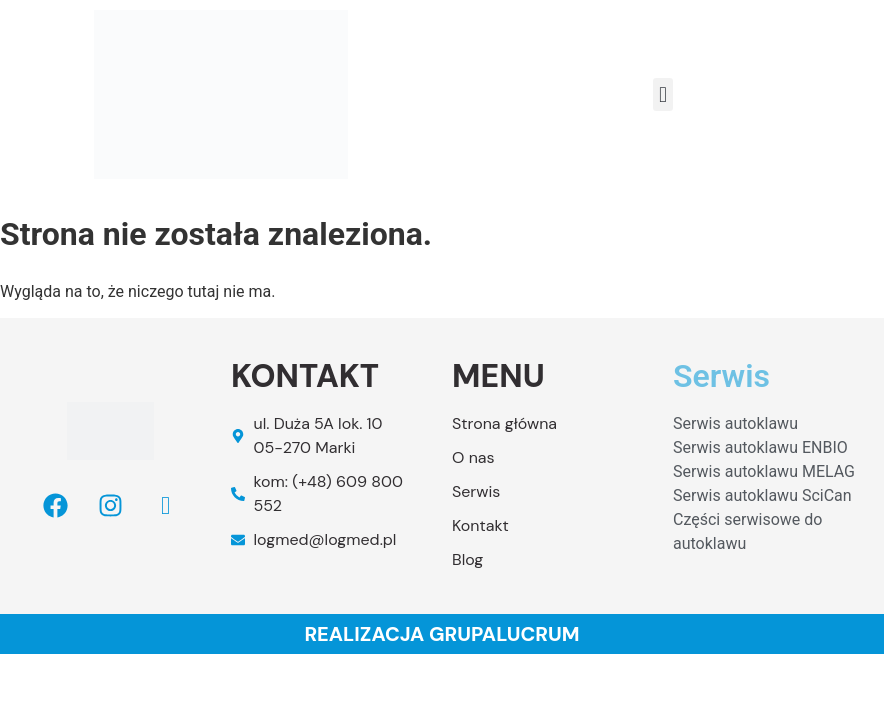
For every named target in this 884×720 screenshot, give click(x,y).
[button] (662, 94)
